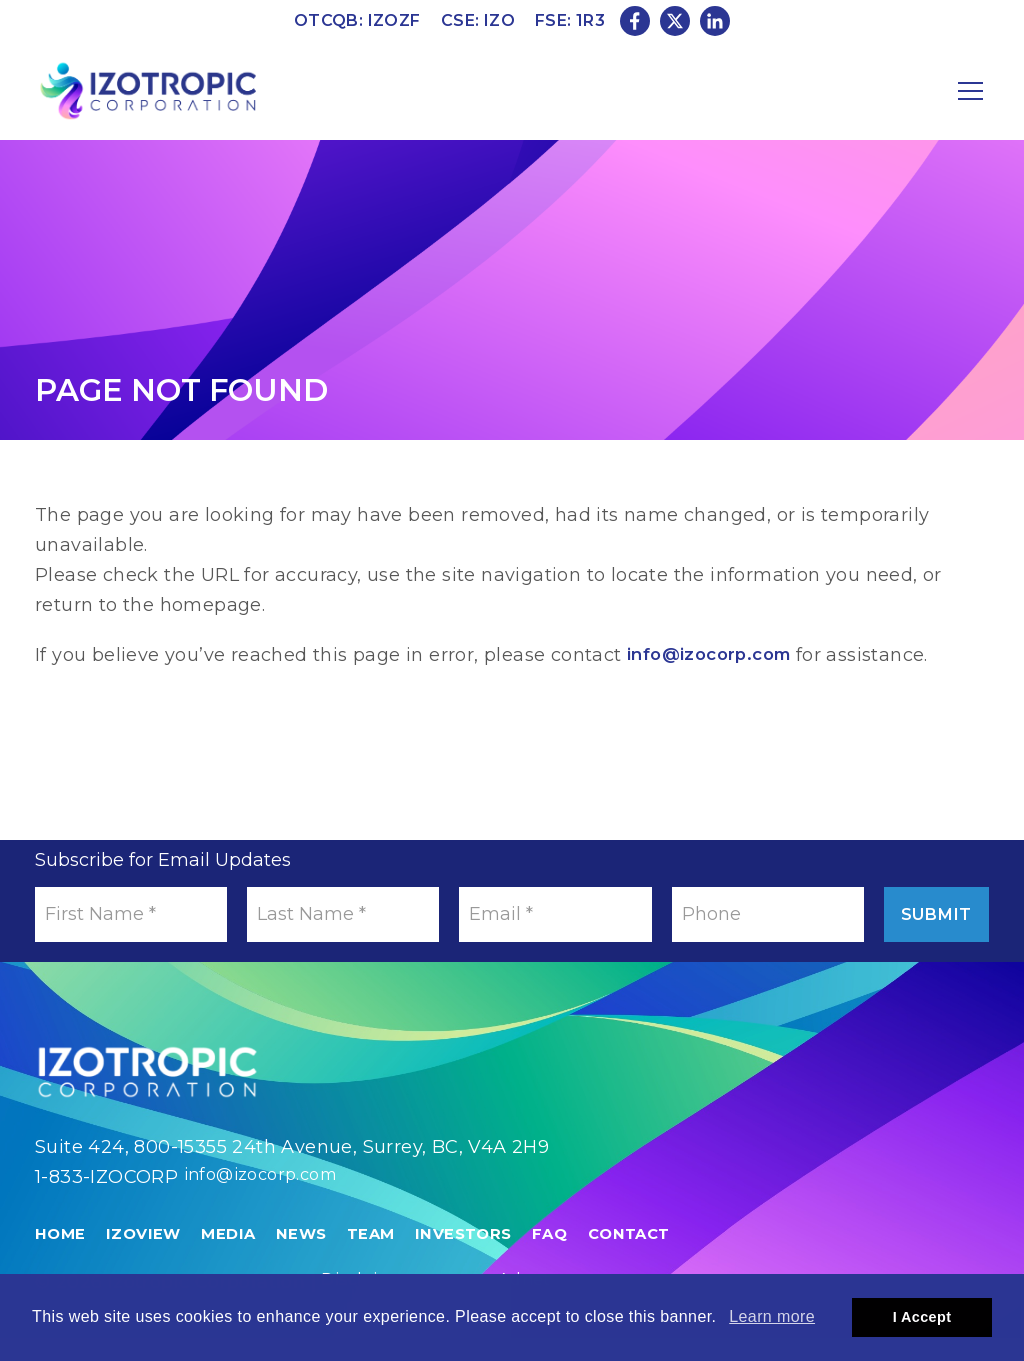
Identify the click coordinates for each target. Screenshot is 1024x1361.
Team (385, 1256)
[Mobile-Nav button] (971, 91)
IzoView (148, 1256)
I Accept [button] (922, 1317)
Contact (655, 1256)
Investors (482, 1256)
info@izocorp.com (715, 655)
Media (236, 1256)
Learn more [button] (772, 1316)
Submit (920, 914)
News (313, 1256)
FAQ (571, 1256)
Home (61, 1256)
